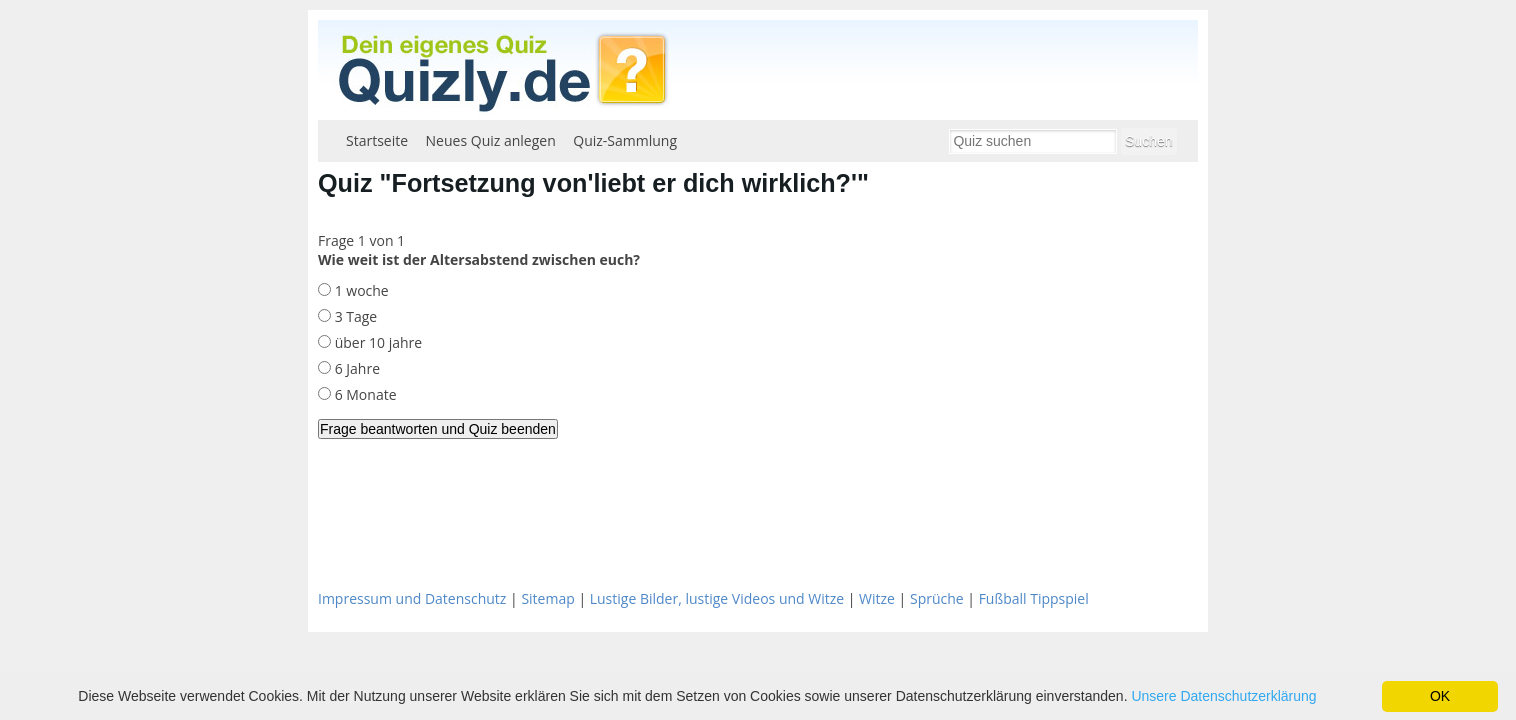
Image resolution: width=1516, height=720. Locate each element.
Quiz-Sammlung (625, 140)
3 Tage (354, 316)
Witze (877, 598)
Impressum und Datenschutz (412, 598)
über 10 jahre (376, 342)
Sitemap (547, 598)
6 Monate (364, 394)
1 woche (360, 290)
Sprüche (937, 598)
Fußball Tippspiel (1034, 598)
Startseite (377, 140)
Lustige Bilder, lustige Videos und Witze (717, 598)
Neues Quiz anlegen (491, 140)
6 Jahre (355, 368)
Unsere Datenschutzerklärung (1223, 696)
